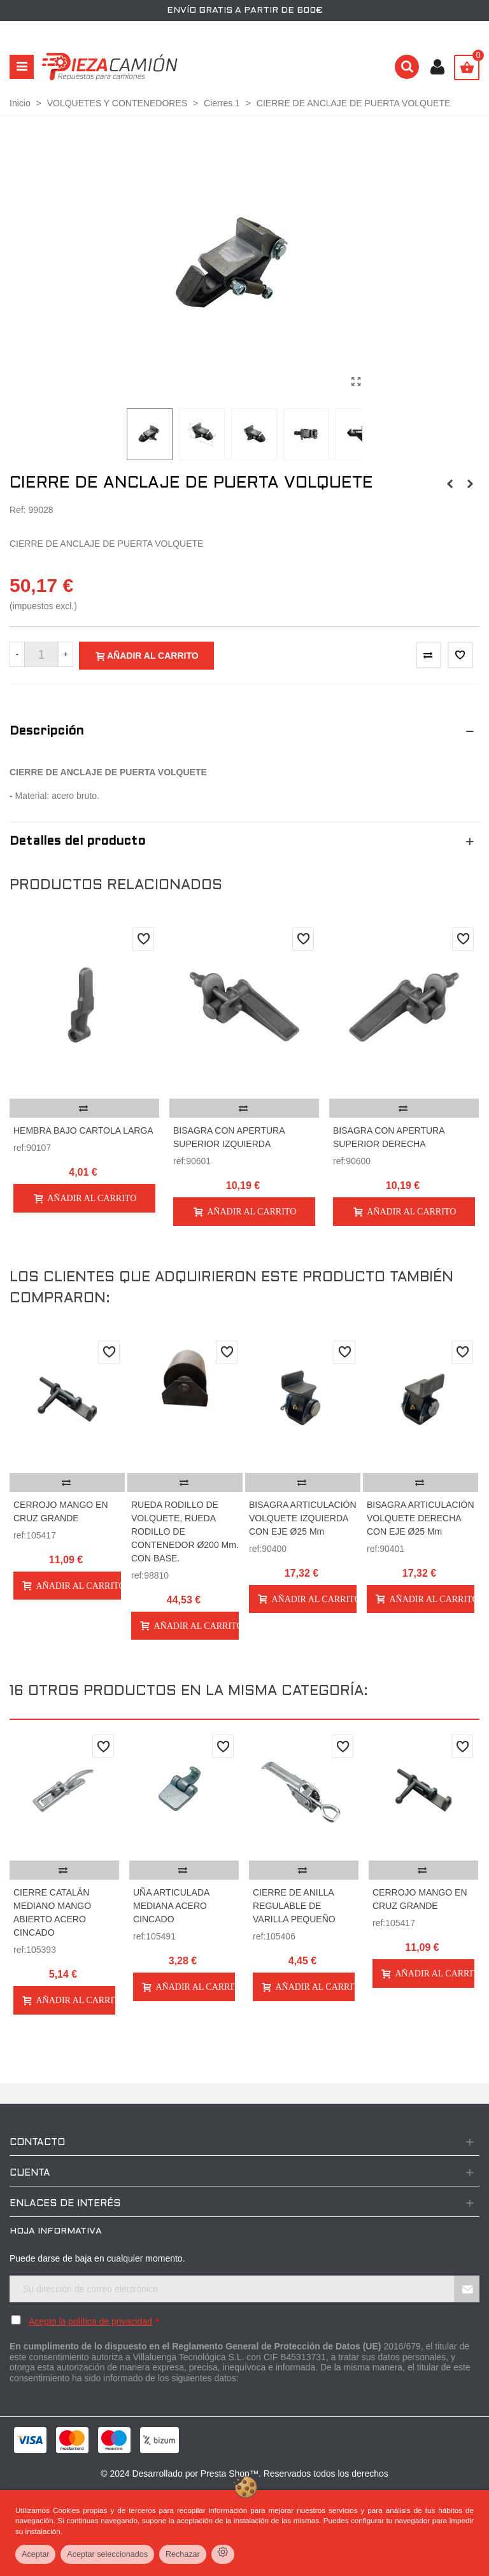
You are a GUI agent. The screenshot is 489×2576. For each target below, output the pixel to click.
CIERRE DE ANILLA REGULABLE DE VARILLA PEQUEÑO (294, 1905)
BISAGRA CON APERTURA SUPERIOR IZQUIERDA (229, 1137)
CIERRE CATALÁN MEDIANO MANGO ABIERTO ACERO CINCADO (52, 1912)
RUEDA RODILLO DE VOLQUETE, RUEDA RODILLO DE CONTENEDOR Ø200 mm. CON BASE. (185, 1531)
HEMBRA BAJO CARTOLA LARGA (83, 1130)
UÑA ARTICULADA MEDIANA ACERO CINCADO (171, 1905)
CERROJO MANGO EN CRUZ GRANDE (60, 1511)
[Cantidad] (41, 654)
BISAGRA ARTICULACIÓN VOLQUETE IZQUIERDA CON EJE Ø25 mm (303, 1518)
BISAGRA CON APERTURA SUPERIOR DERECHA (388, 1137)
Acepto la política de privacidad (90, 2321)
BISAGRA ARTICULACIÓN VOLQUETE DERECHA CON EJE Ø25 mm (420, 1518)
